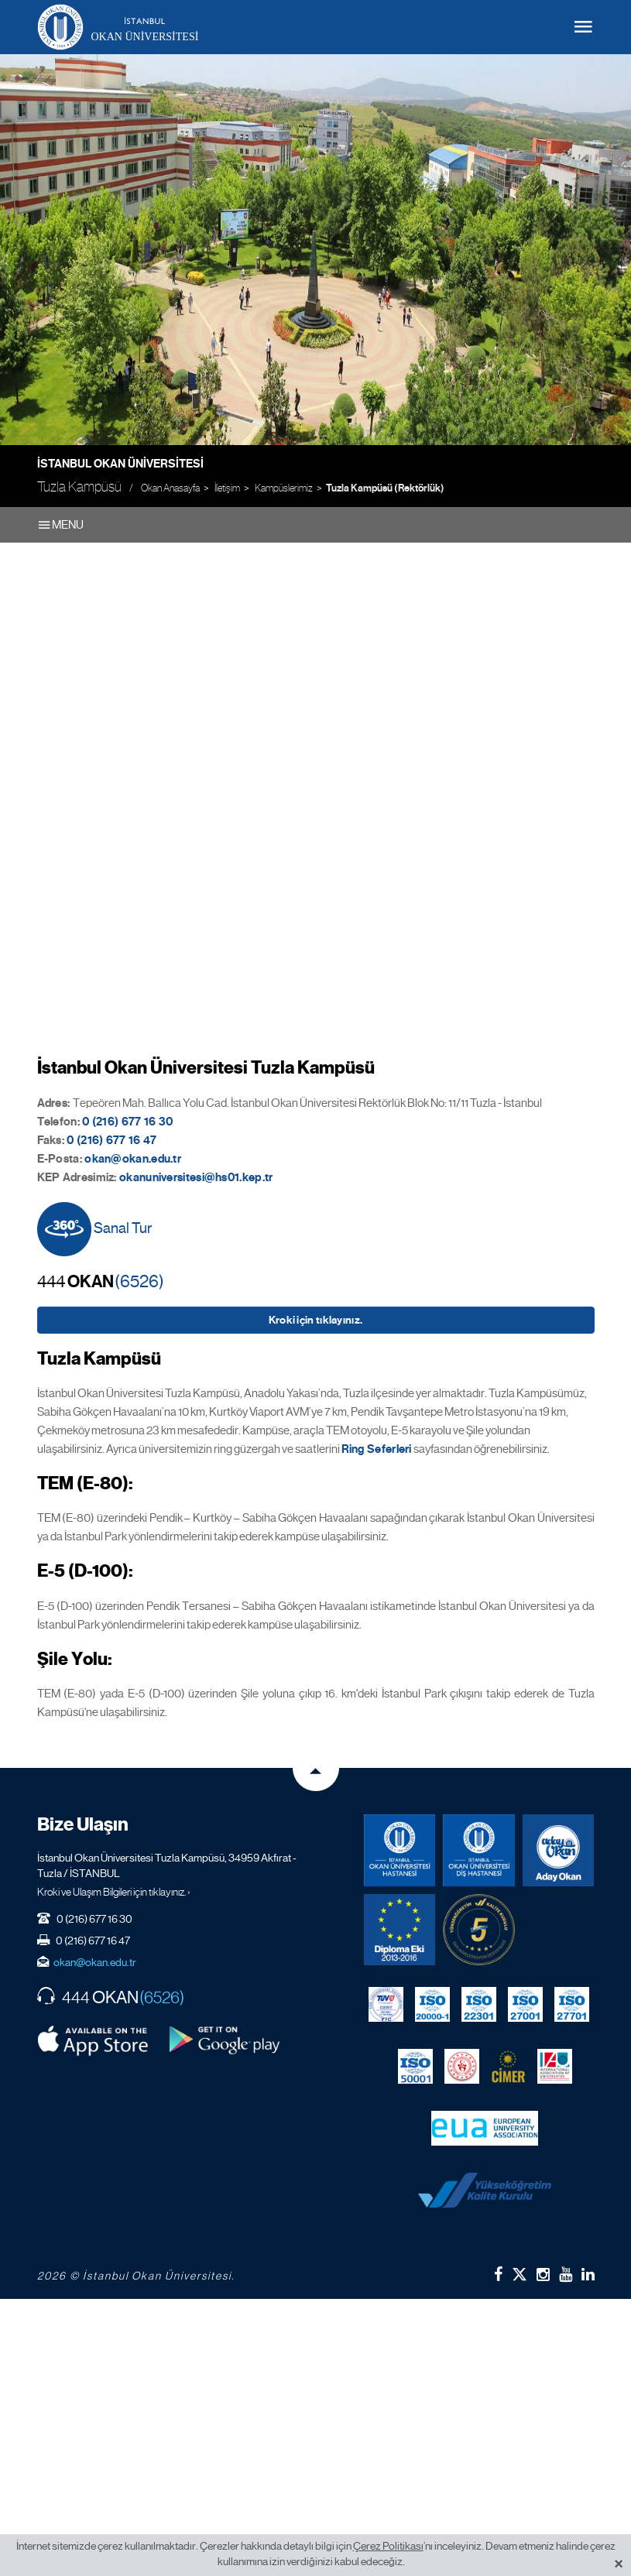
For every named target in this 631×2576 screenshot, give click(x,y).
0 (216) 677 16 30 (127, 1122)
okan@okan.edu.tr (94, 1962)
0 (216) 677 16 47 (111, 1140)
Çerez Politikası (388, 2546)
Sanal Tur (95, 1229)
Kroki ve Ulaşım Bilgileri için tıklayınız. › (113, 1892)
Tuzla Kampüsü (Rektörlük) (385, 488)
